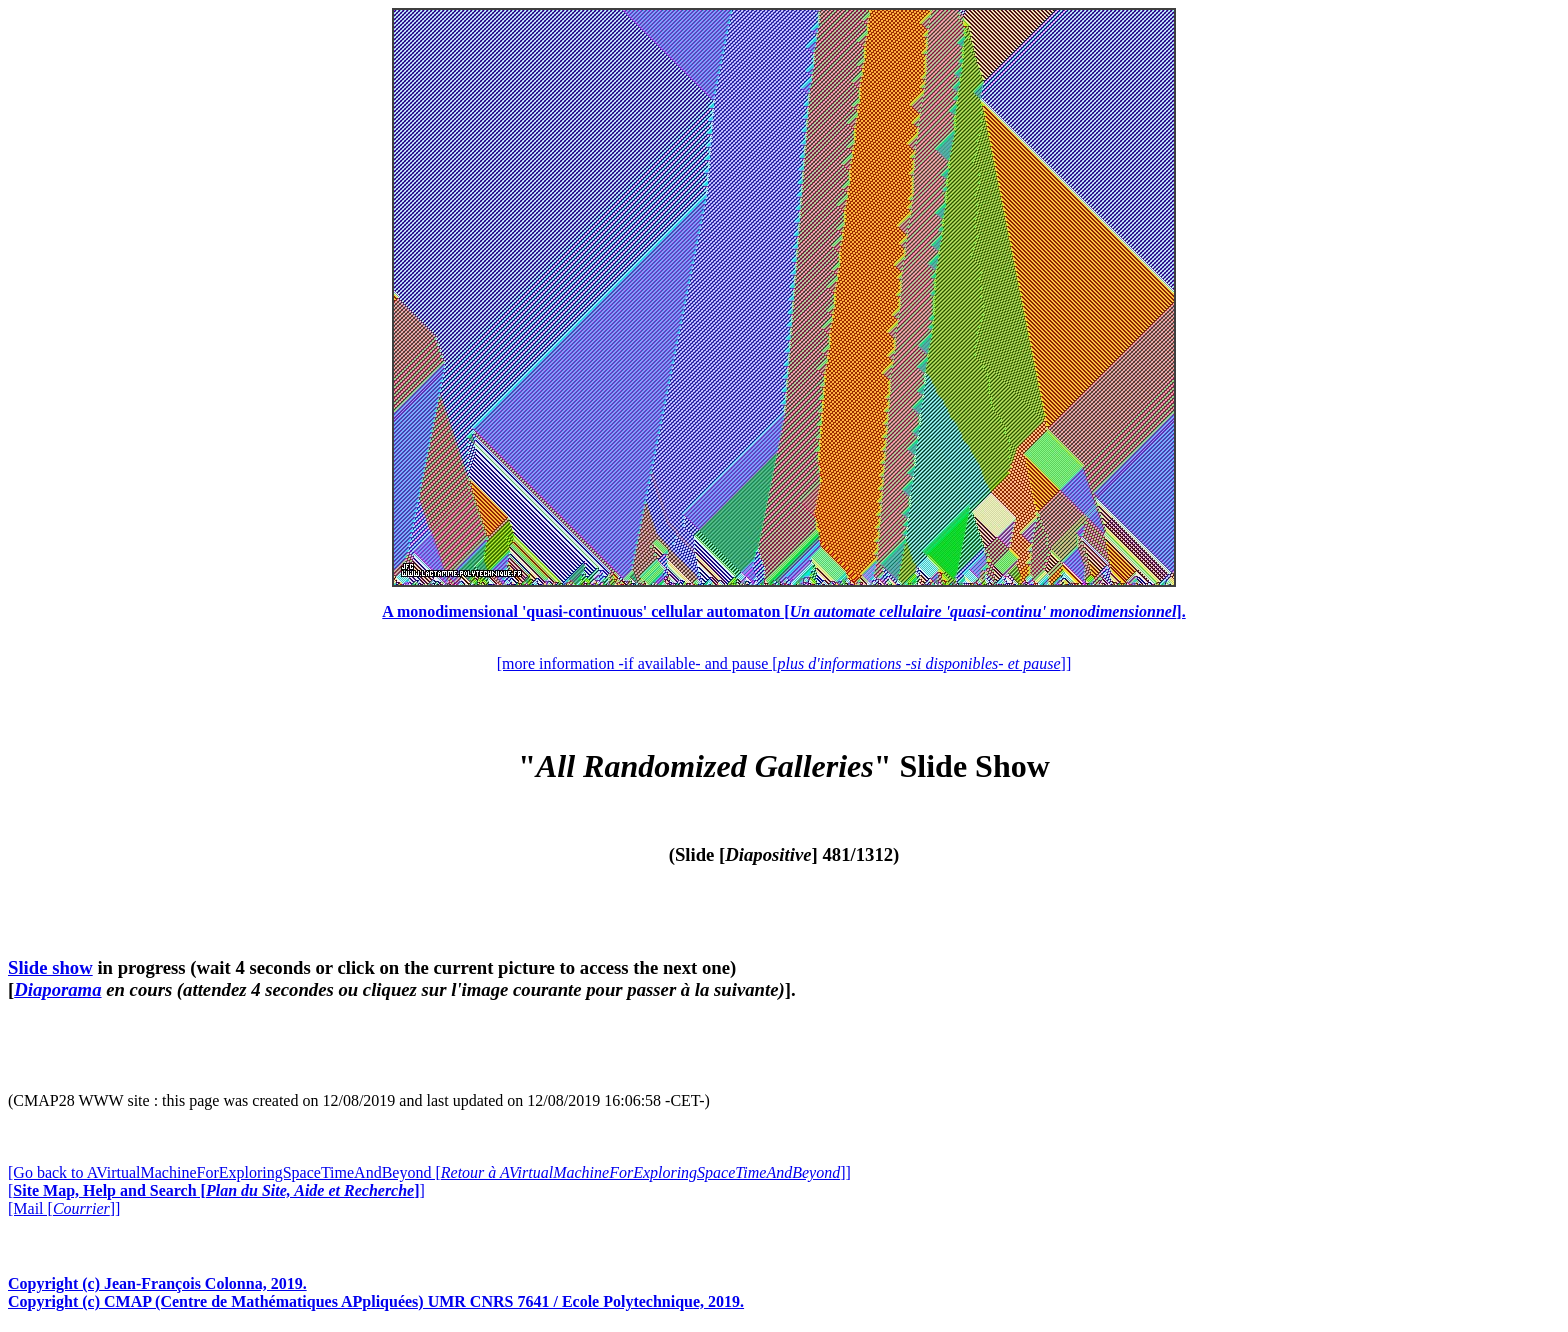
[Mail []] (64, 1208)
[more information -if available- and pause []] (784, 663)
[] (216, 1190)
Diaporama (57, 989)
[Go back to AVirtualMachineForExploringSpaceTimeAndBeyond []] (429, 1172)
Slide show (50, 967)
